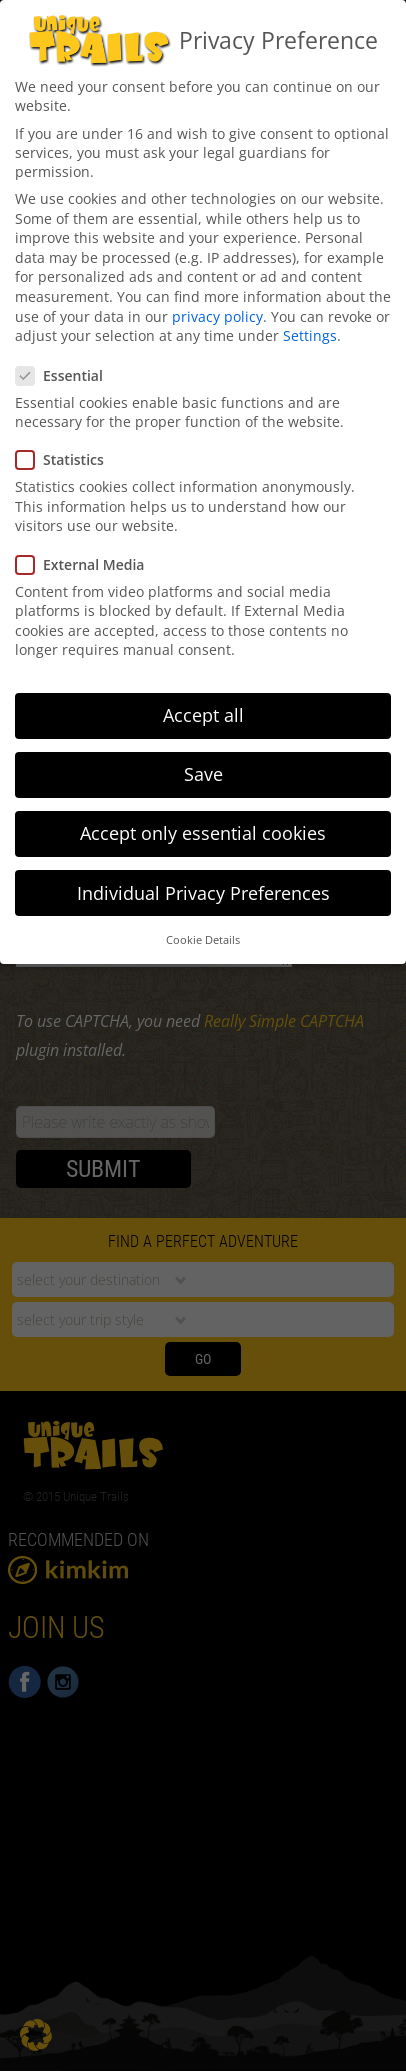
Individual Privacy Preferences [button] (203, 883)
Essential (65, 365)
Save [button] (203, 764)
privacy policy (217, 306)
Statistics (66, 449)
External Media (86, 554)
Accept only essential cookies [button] (203, 823)
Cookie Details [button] (203, 930)
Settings (310, 325)
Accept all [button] (203, 705)
